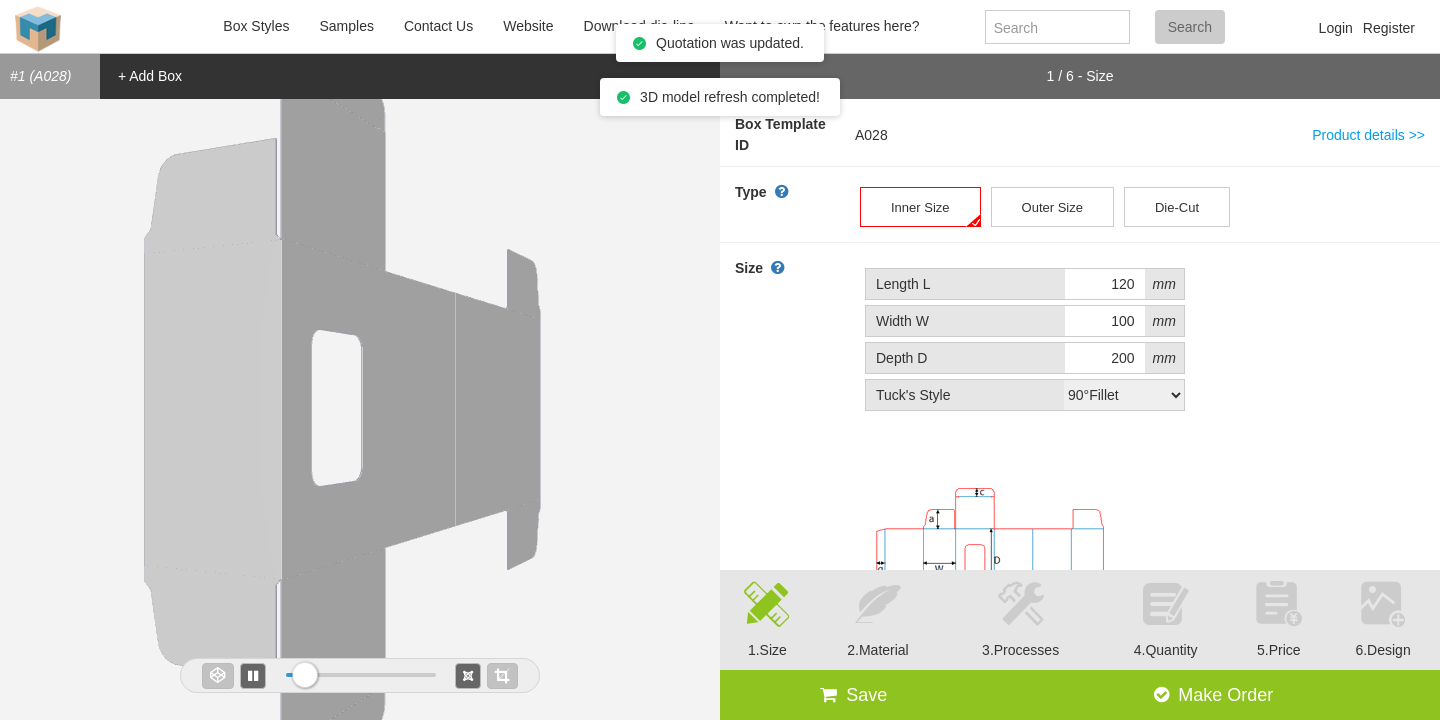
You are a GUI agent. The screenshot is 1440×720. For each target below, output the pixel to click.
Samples (346, 26)
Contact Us (438, 26)
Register (1389, 28)
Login (1336, 28)
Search (1190, 27)
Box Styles (256, 26)
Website (528, 26)
